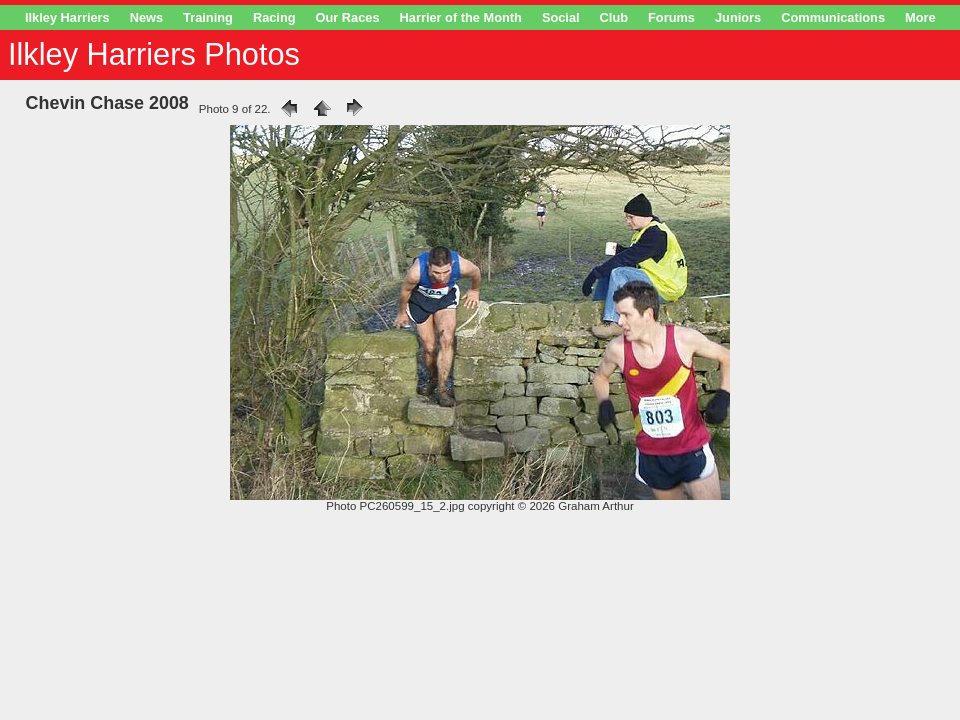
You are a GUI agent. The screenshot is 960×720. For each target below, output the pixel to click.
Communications (833, 17)
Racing (274, 17)
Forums (671, 17)
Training (208, 17)
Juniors (738, 17)
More (920, 17)
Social (561, 17)
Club (614, 17)
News (146, 17)
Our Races (348, 17)
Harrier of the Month (461, 17)
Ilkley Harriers (67, 17)
